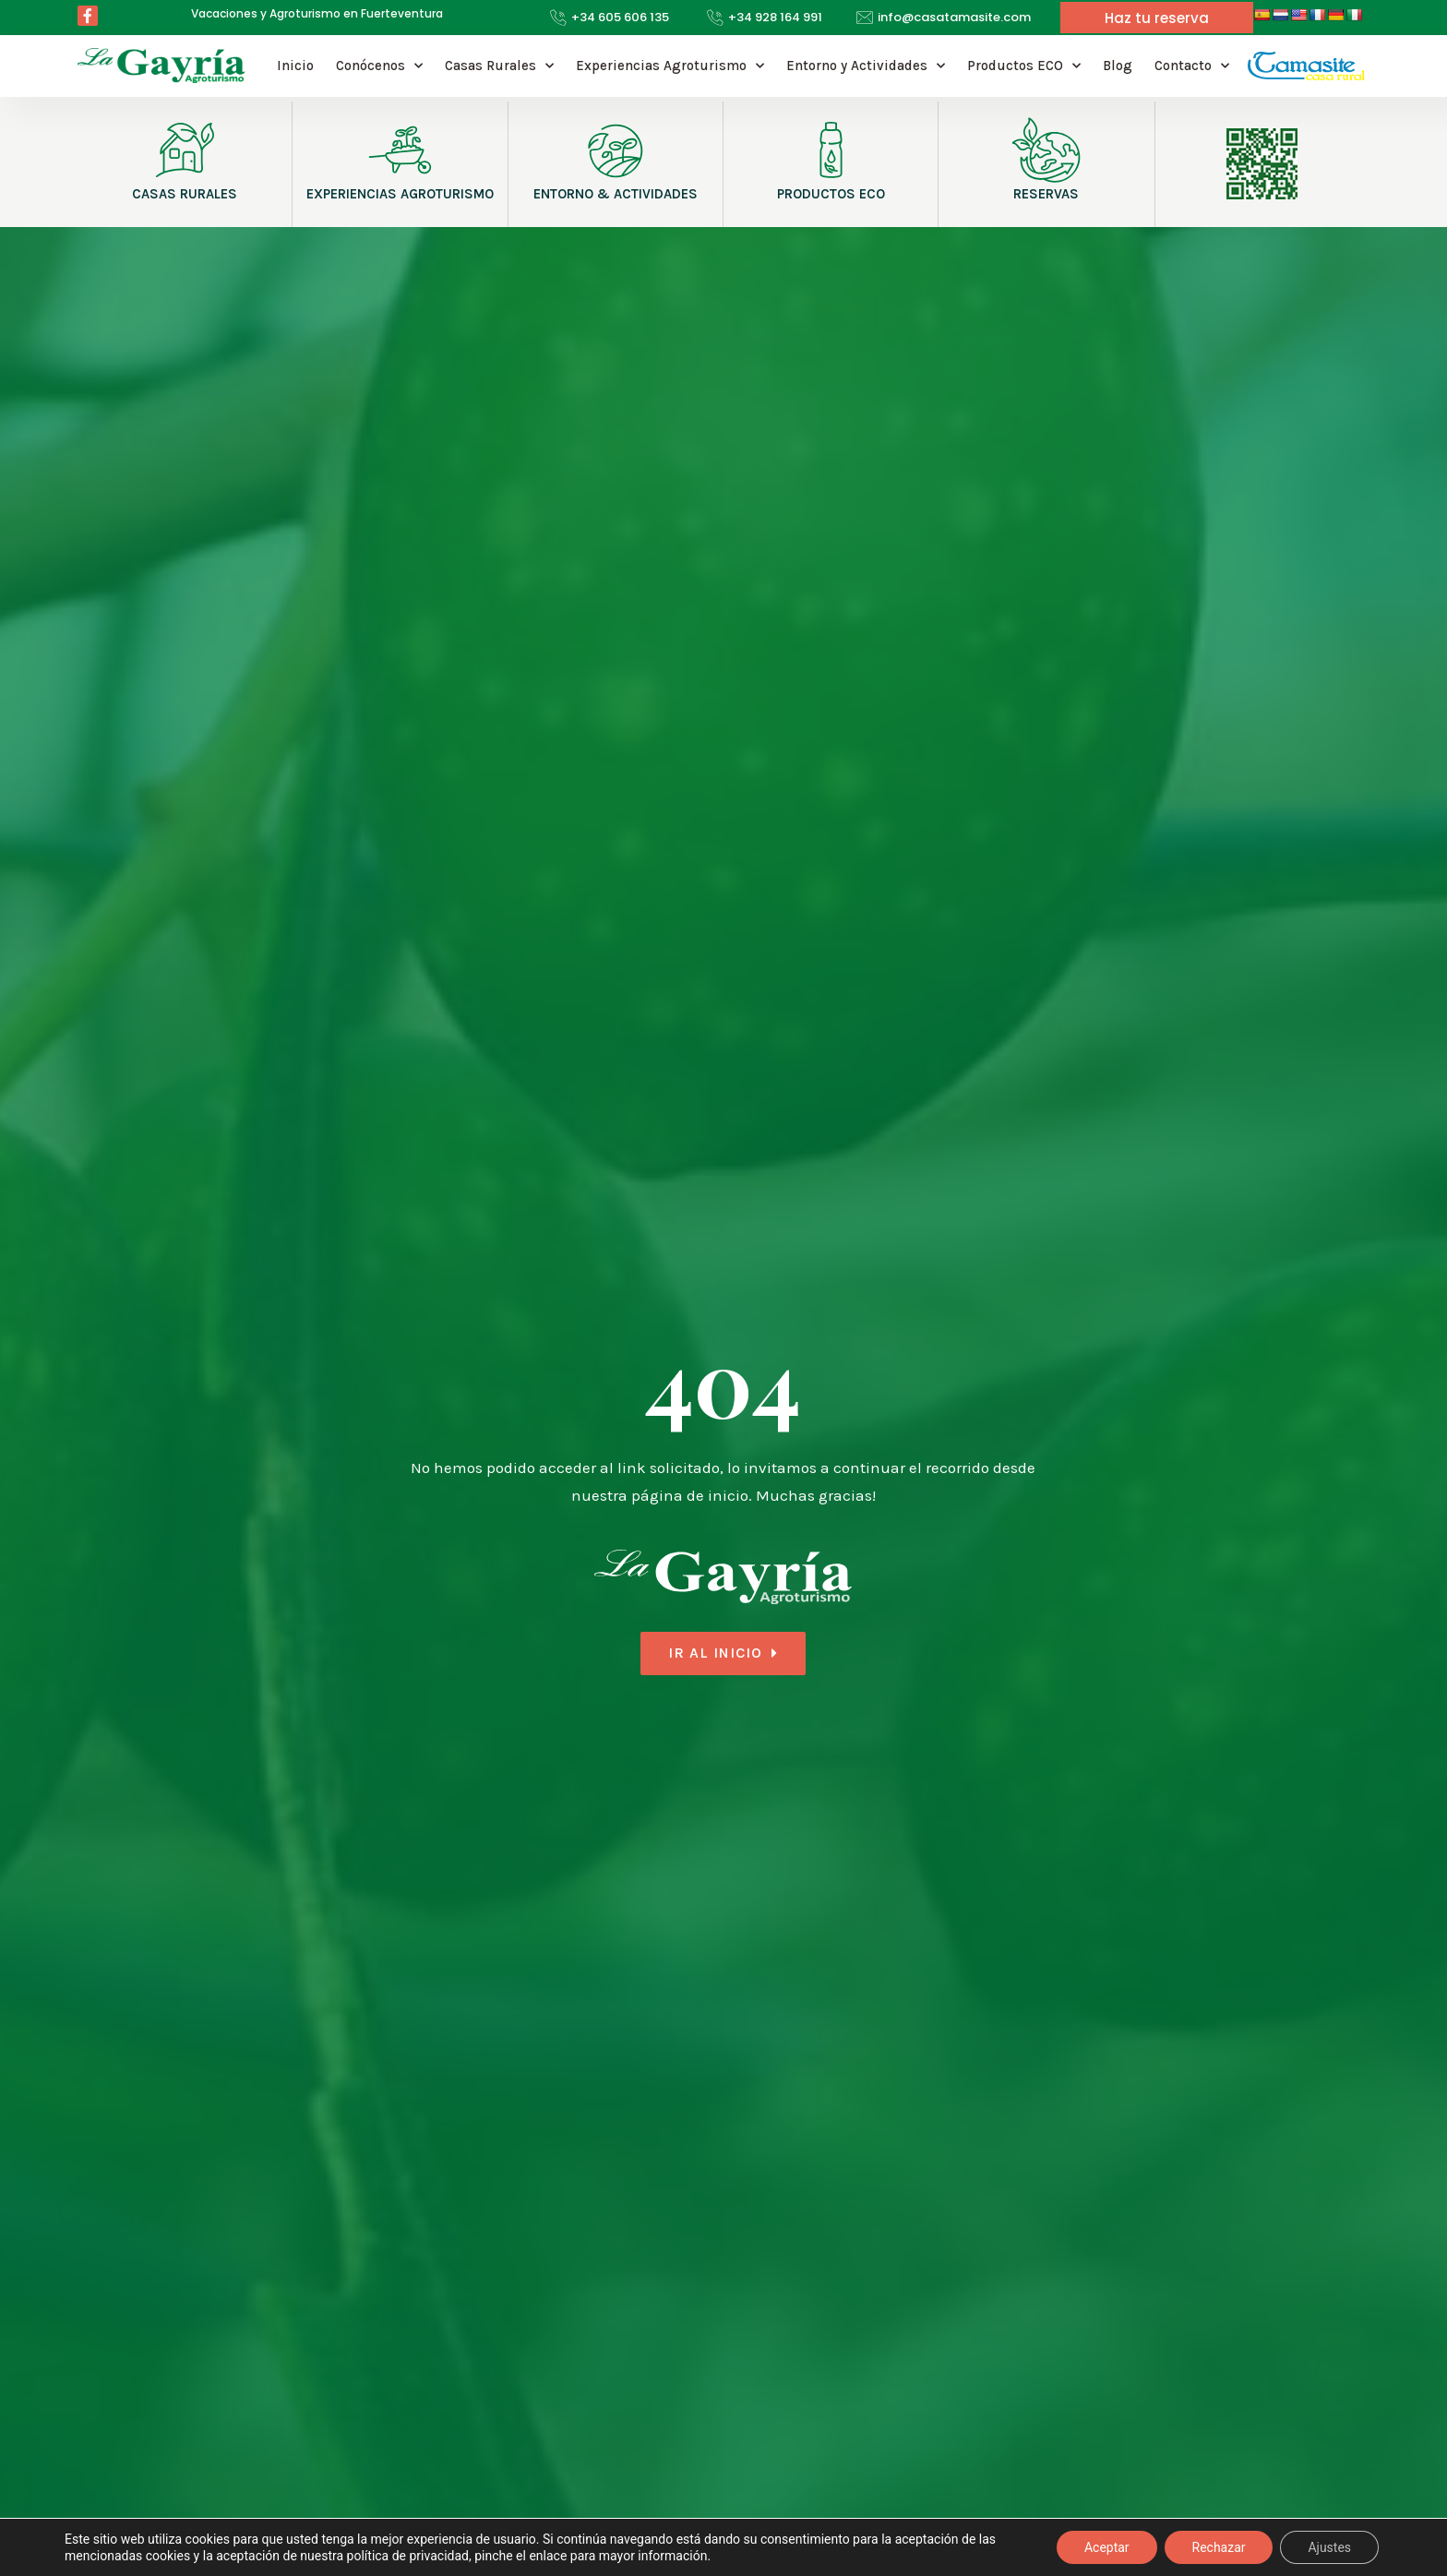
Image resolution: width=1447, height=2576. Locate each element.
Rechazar (1218, 2547)
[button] (1156, 18)
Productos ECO (1024, 66)
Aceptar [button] (1107, 2547)
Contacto (1191, 66)
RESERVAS (1046, 194)
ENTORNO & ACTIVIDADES (615, 194)
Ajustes (1329, 2547)
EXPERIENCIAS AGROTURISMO (400, 194)
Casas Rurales (499, 66)
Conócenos (379, 66)
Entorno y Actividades (865, 66)
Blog (1117, 65)
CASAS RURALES (184, 194)
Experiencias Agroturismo (670, 66)
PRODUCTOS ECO (831, 194)
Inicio (295, 65)
